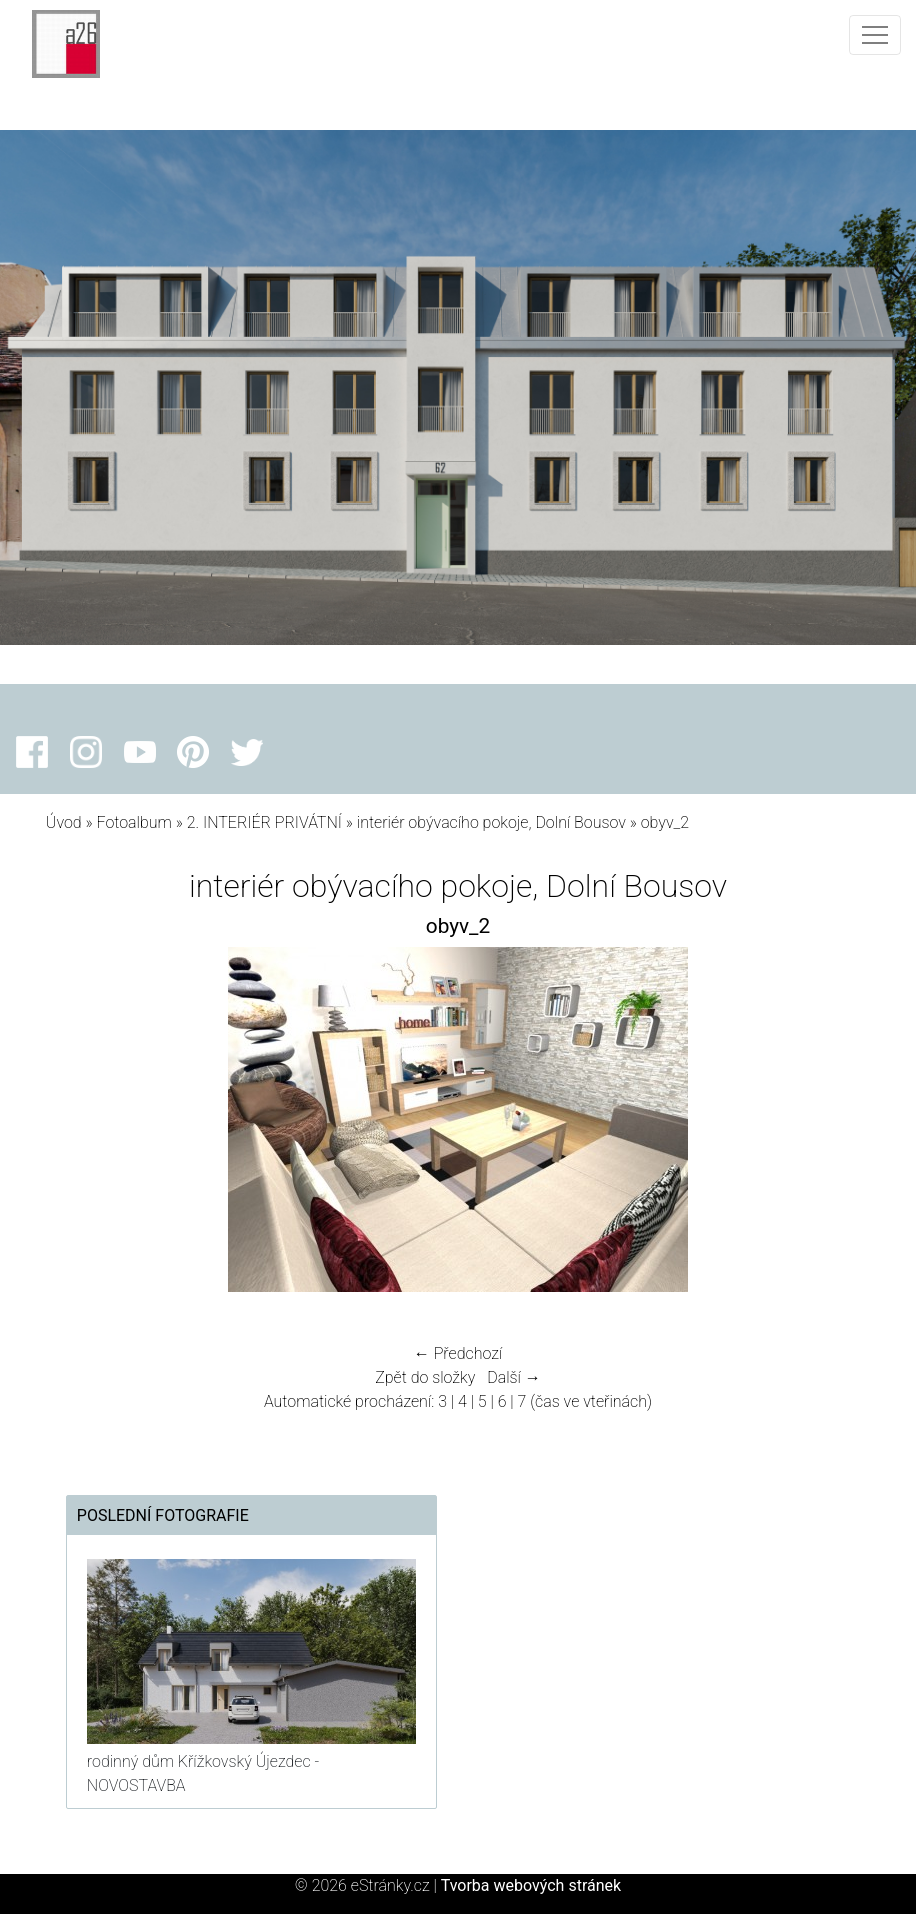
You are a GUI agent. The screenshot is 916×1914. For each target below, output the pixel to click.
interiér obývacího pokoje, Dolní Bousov (491, 822)
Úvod (64, 822)
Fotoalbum (133, 822)
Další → (514, 1377)
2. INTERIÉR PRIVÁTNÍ (264, 822)
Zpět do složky (425, 1377)
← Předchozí (458, 1353)
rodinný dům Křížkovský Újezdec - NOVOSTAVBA (203, 1773)
